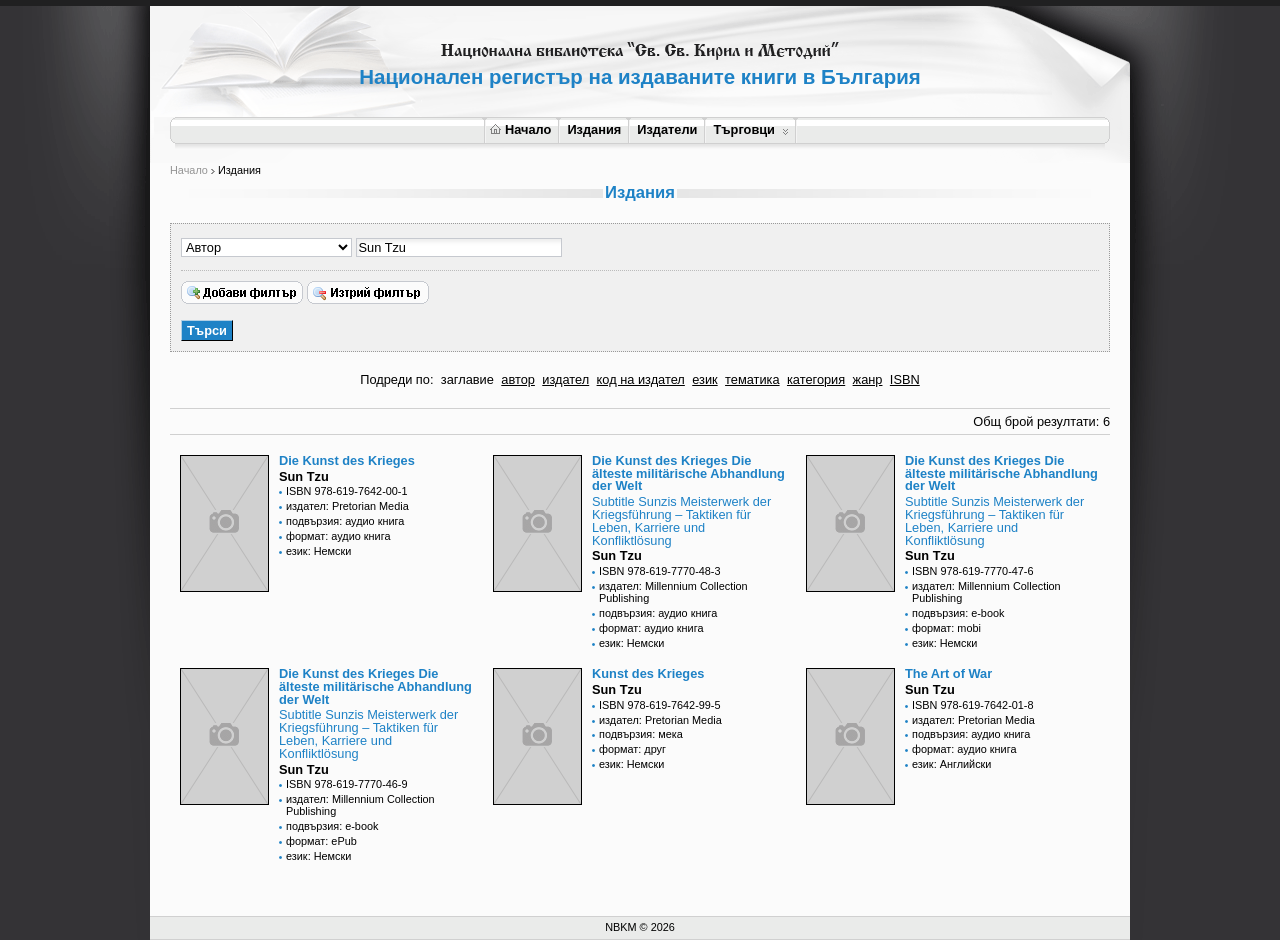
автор (518, 379)
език (704, 379)
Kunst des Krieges (648, 673)
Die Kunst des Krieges (347, 460)
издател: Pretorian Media (347, 506)
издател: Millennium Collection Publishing (673, 592)
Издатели (667, 129)
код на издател (641, 379)
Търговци (750, 129)
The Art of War (948, 673)
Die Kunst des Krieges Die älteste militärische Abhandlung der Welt (688, 473)
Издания (594, 129)
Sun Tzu (304, 476)
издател (565, 379)
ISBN (905, 379)
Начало (520, 129)
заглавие (467, 379)
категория (816, 379)
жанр (868, 379)
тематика (752, 379)
